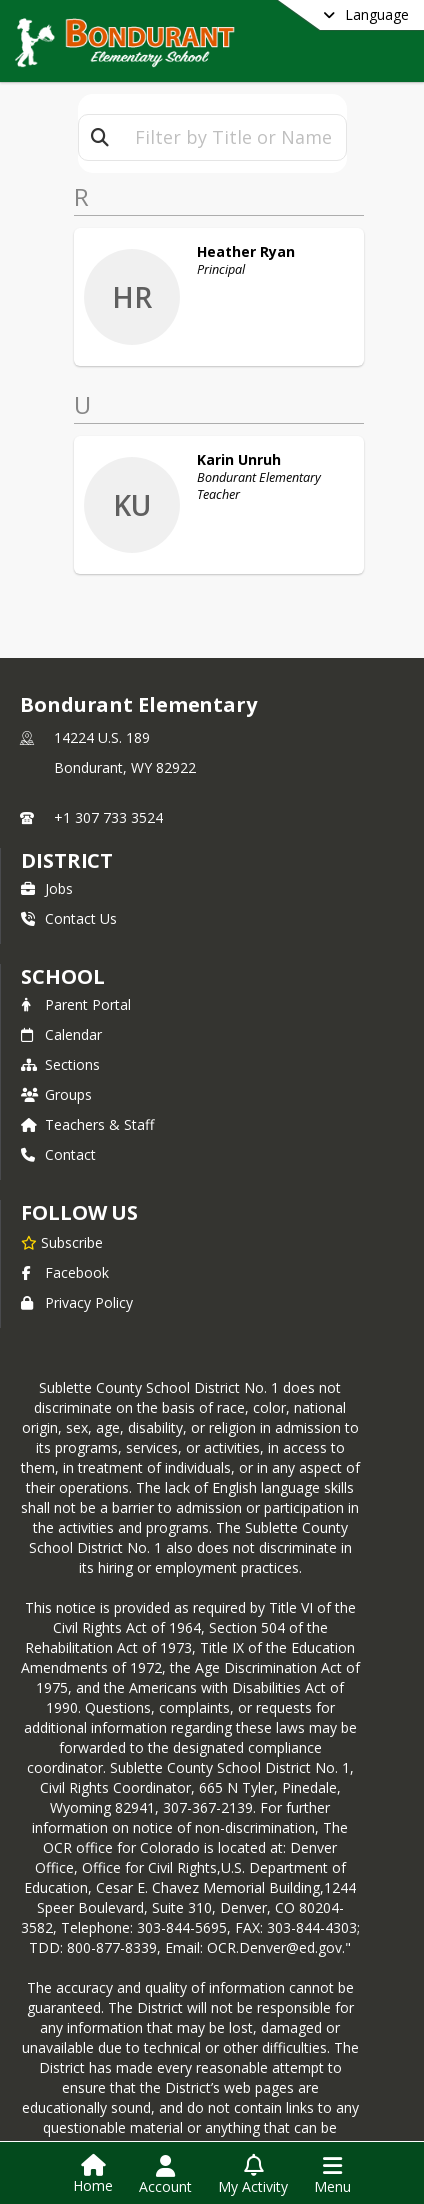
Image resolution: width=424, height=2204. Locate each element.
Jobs (47, 847)
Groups (56, 1053)
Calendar (61, 993)
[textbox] (233, 137)
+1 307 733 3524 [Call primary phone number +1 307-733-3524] (108, 776)
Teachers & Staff (87, 1083)
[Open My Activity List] (253, 2175)
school (62, 935)
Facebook (65, 1231)
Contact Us (69, 877)
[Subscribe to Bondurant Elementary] (62, 1201)
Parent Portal (76, 963)
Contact (58, 1113)
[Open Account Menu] (165, 2175)
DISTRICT (67, 819)
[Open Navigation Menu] (332, 2175)
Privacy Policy (77, 1261)
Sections (60, 1023)
